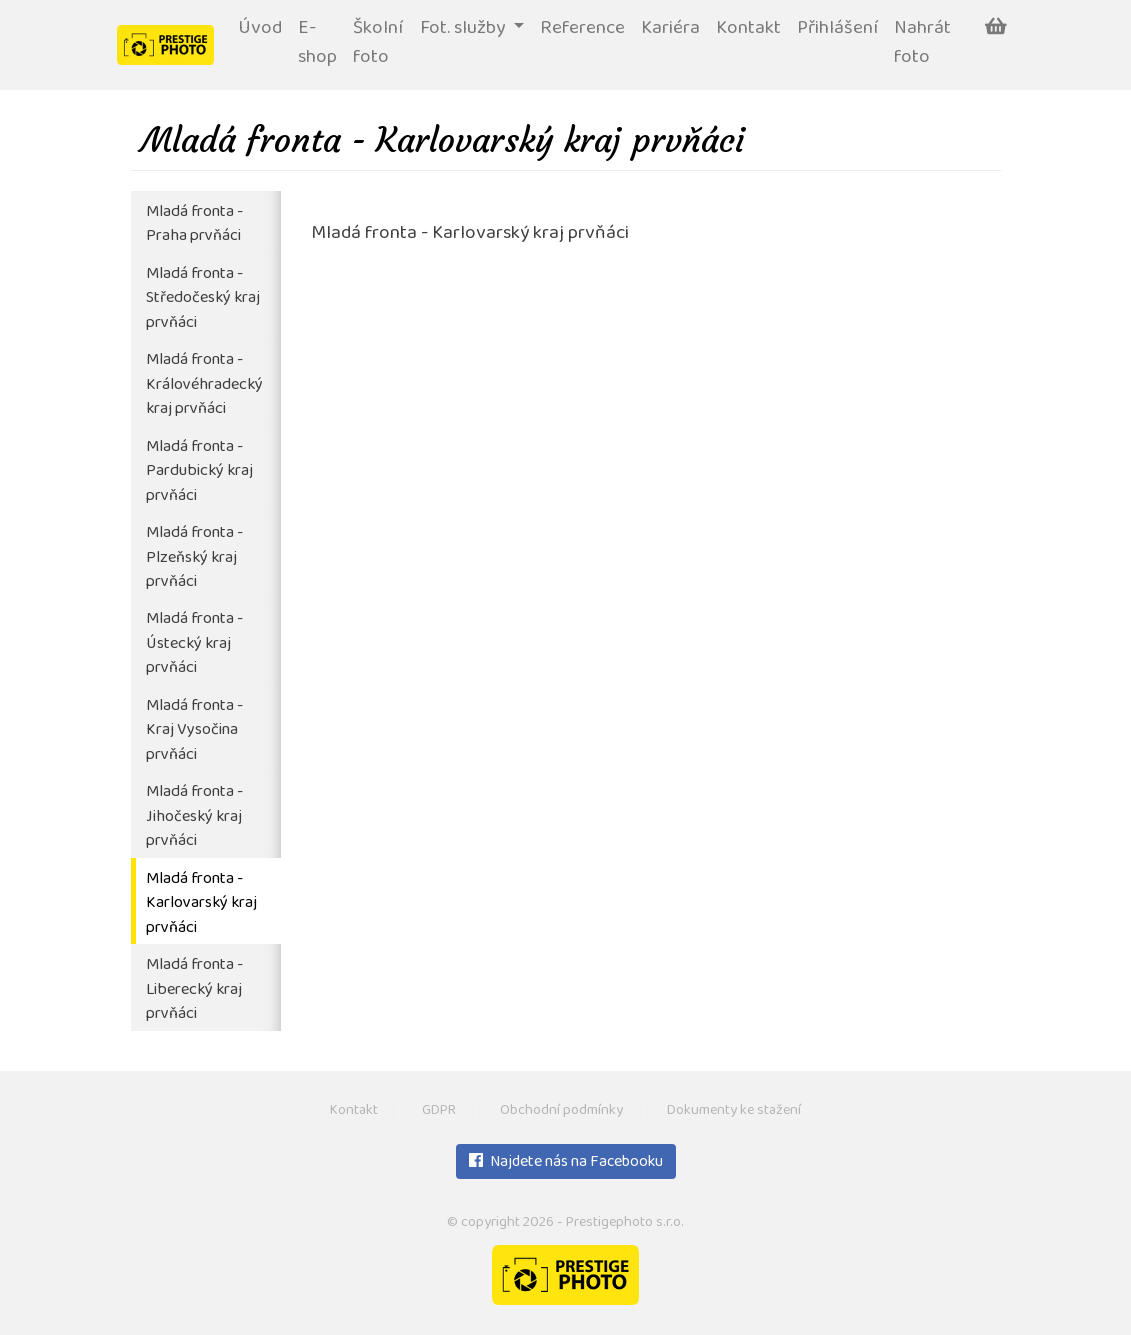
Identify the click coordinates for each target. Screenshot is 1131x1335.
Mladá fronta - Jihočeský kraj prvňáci (194, 817)
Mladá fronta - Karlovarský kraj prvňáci (201, 904)
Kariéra (670, 29)
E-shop (317, 44)
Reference (582, 29)
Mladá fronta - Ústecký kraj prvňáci (194, 644)
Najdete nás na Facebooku (566, 1163)
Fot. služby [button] (464, 29)
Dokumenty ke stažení (734, 1111)
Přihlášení (837, 29)
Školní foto (378, 44)
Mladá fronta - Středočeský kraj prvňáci (203, 299)
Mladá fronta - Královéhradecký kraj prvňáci (204, 385)
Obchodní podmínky (561, 1111)
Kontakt (748, 29)
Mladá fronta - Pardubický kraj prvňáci (199, 472)
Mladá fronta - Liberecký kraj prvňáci (194, 990)
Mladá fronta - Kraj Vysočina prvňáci (194, 731)
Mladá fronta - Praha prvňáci (194, 225)
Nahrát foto (922, 44)
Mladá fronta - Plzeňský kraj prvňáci (194, 558)
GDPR (439, 1111)
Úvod (260, 29)
